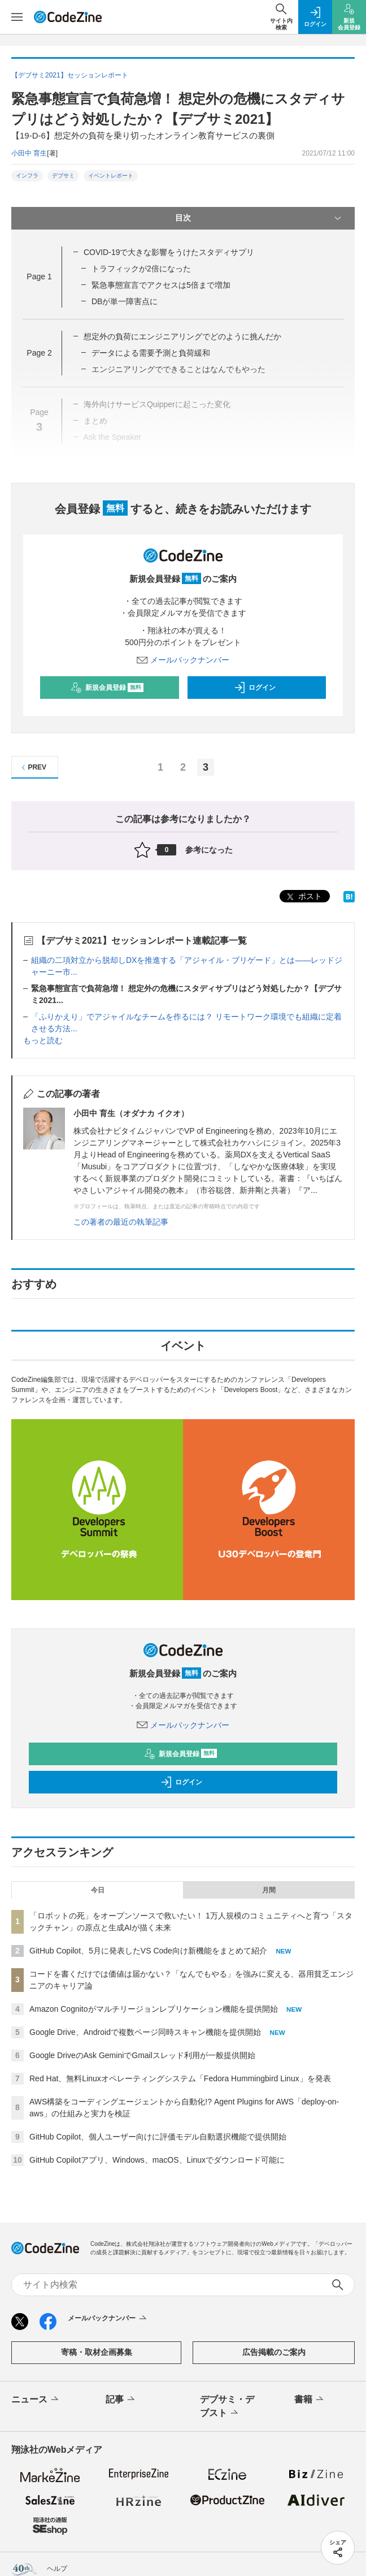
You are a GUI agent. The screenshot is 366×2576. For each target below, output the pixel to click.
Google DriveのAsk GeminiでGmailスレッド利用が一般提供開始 (142, 2055)
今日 (97, 1890)
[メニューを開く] (17, 17)
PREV (32, 767)
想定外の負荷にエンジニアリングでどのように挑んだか (182, 336)
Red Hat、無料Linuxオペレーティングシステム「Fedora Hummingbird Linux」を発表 (180, 2078)
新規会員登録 (107, 687)
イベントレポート (110, 175)
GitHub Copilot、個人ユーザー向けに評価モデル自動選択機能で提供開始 (157, 2136)
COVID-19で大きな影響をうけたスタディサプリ (169, 252)
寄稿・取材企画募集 (96, 2352)
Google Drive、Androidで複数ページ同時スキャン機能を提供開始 (145, 2032)
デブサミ (63, 175)
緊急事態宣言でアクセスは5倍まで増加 (160, 284)
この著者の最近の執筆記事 (120, 1221)
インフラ (27, 175)
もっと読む (43, 1040)
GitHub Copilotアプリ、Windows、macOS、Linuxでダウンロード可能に (157, 2159)
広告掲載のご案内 (274, 2352)
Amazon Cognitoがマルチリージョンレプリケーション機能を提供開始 (153, 2008)
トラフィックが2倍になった (141, 268)
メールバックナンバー (183, 659)
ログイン (255, 687)
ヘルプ (57, 2569)
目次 (259, 218)
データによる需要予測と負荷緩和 (150, 352)
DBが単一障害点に (124, 301)
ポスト (303, 897)
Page (39, 276)
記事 (121, 2399)
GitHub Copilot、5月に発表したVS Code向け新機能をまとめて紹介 (148, 1950)
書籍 (309, 2399)
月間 (269, 1890)
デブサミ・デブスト (227, 2407)
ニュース (35, 2399)
